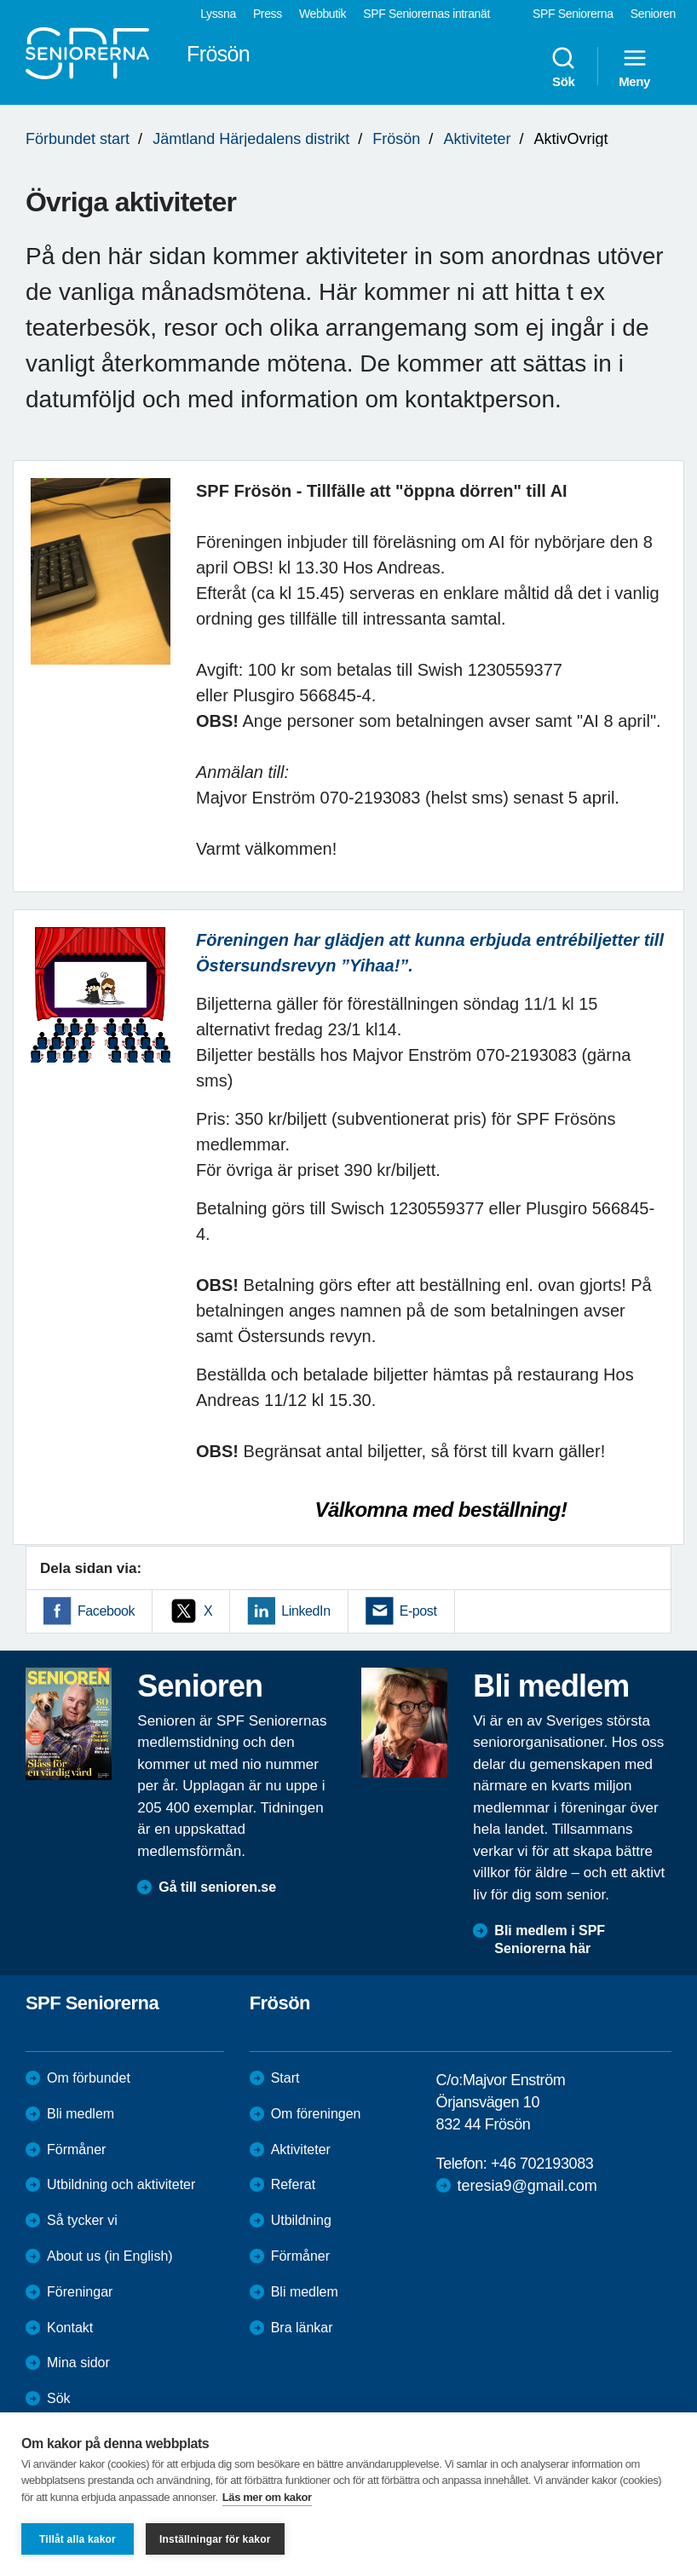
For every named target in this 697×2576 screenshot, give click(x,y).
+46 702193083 (542, 2163)
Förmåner (76, 2149)
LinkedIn (305, 1611)
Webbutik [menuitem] (322, 13)
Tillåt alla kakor (77, 2539)
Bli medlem (80, 2113)
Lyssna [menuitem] (218, 13)
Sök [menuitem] (563, 66)
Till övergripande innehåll (0, 0)
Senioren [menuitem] (653, 13)
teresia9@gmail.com (527, 2185)
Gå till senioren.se (217, 1887)
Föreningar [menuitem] (79, 2292)
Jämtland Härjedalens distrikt (251, 139)
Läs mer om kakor (267, 2497)
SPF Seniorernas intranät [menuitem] (426, 13)
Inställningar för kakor (215, 2539)
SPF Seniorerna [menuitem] (573, 13)
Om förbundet (88, 2078)
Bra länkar (302, 2327)
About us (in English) (110, 2256)
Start (285, 2078)
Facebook (106, 1611)
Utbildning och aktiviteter (121, 2184)
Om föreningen (316, 2113)
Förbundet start (78, 139)
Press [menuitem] (267, 13)
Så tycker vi (82, 2220)
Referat (293, 2184)
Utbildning (301, 2220)
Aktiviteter (476, 139)
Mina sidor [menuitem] (78, 2362)
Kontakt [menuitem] (70, 2327)
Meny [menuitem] (634, 66)
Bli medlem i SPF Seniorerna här (549, 1939)
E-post (418, 1611)
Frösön (396, 139)
